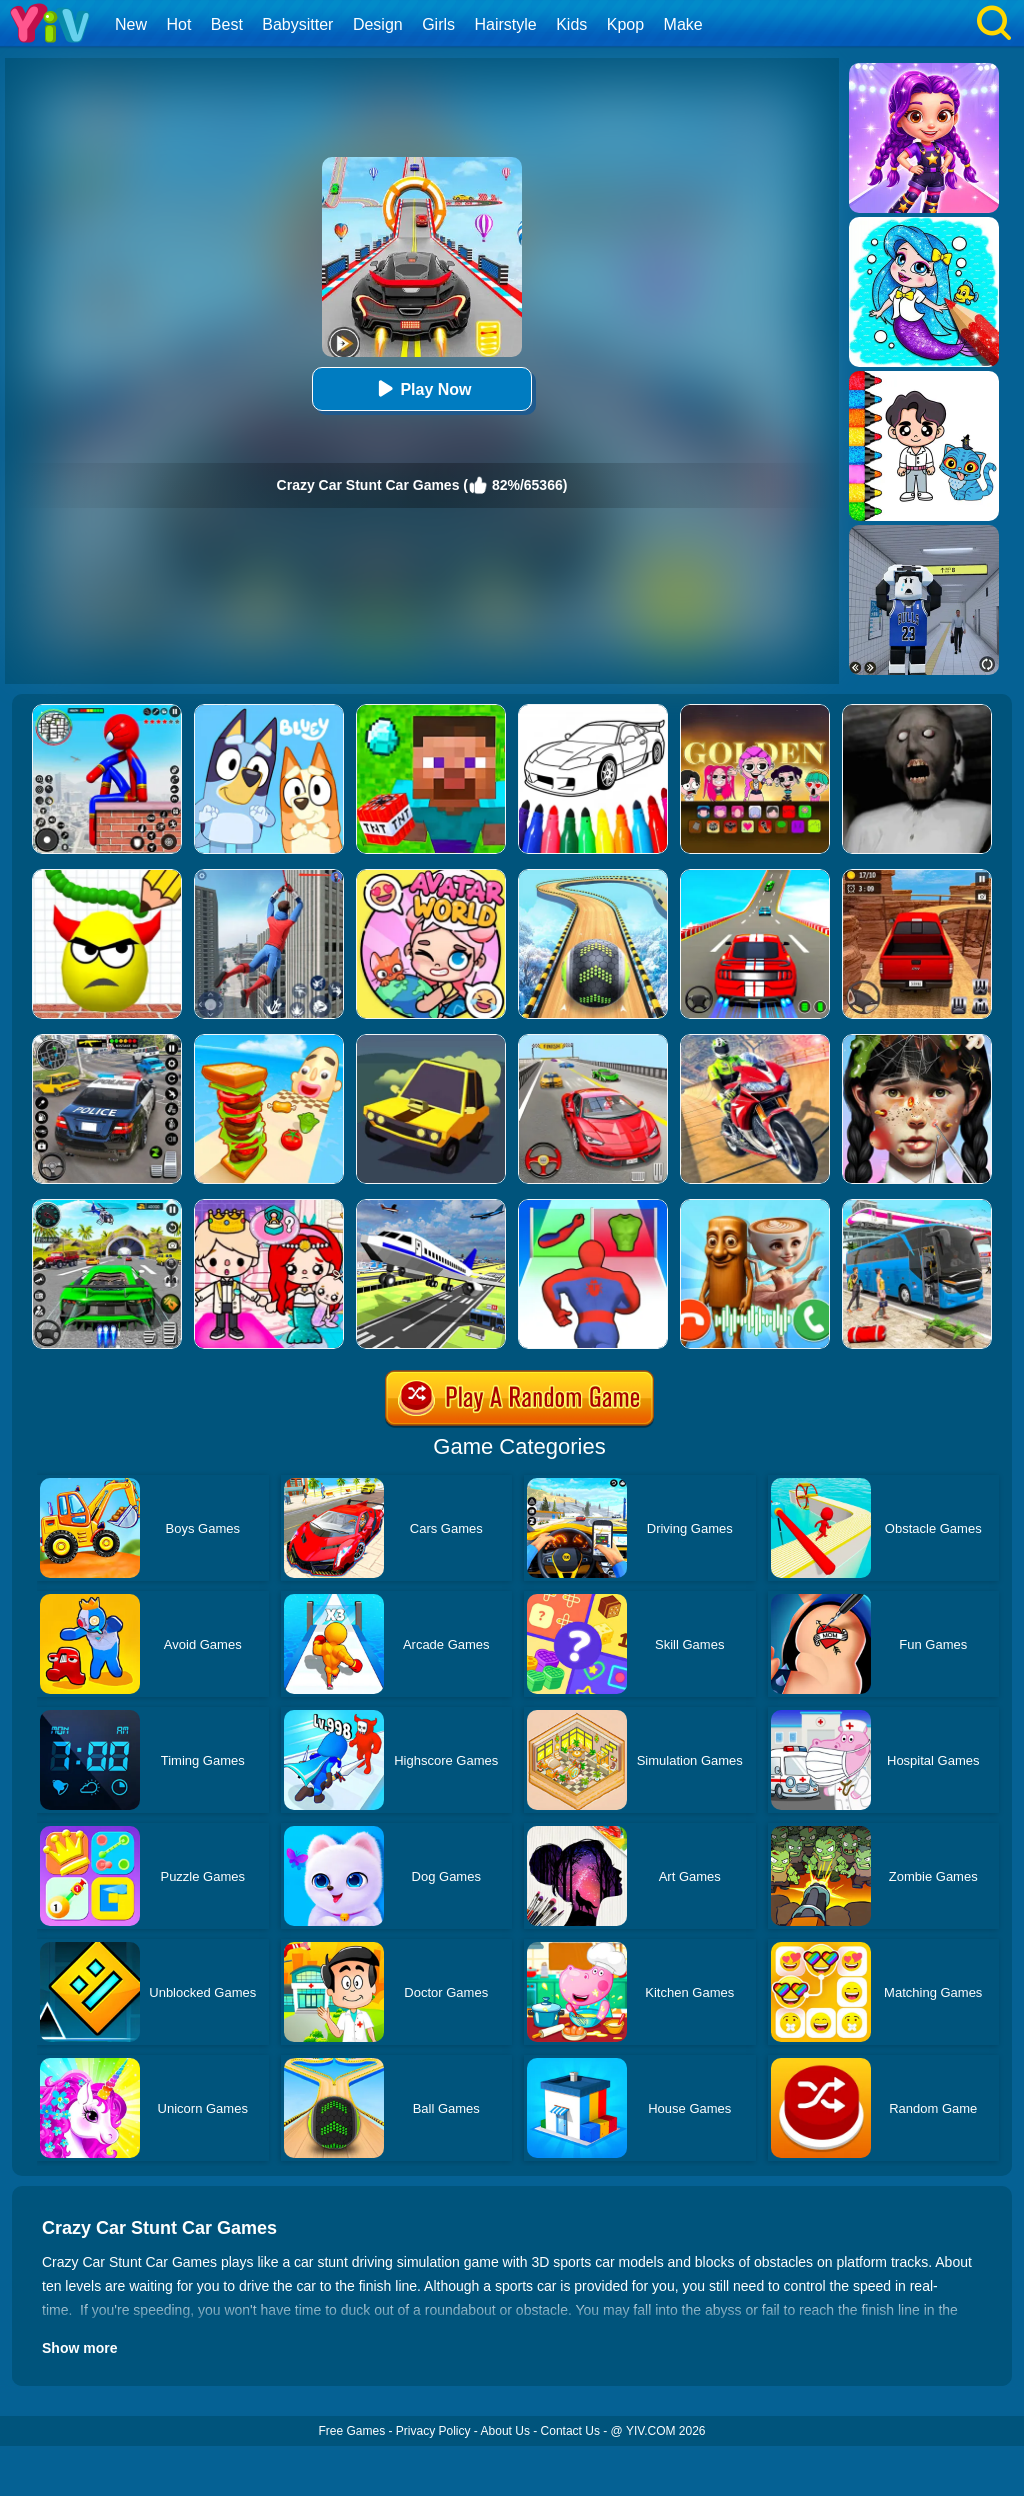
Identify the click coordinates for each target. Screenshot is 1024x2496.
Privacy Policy (433, 2431)
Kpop (625, 24)
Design (378, 24)
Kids (571, 24)
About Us (505, 2431)
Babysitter (297, 24)
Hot (178, 24)
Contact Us (570, 2431)
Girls (438, 24)
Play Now (421, 388)
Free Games (351, 2431)
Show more (79, 2348)
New (131, 24)
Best (227, 24)
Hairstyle (506, 24)
